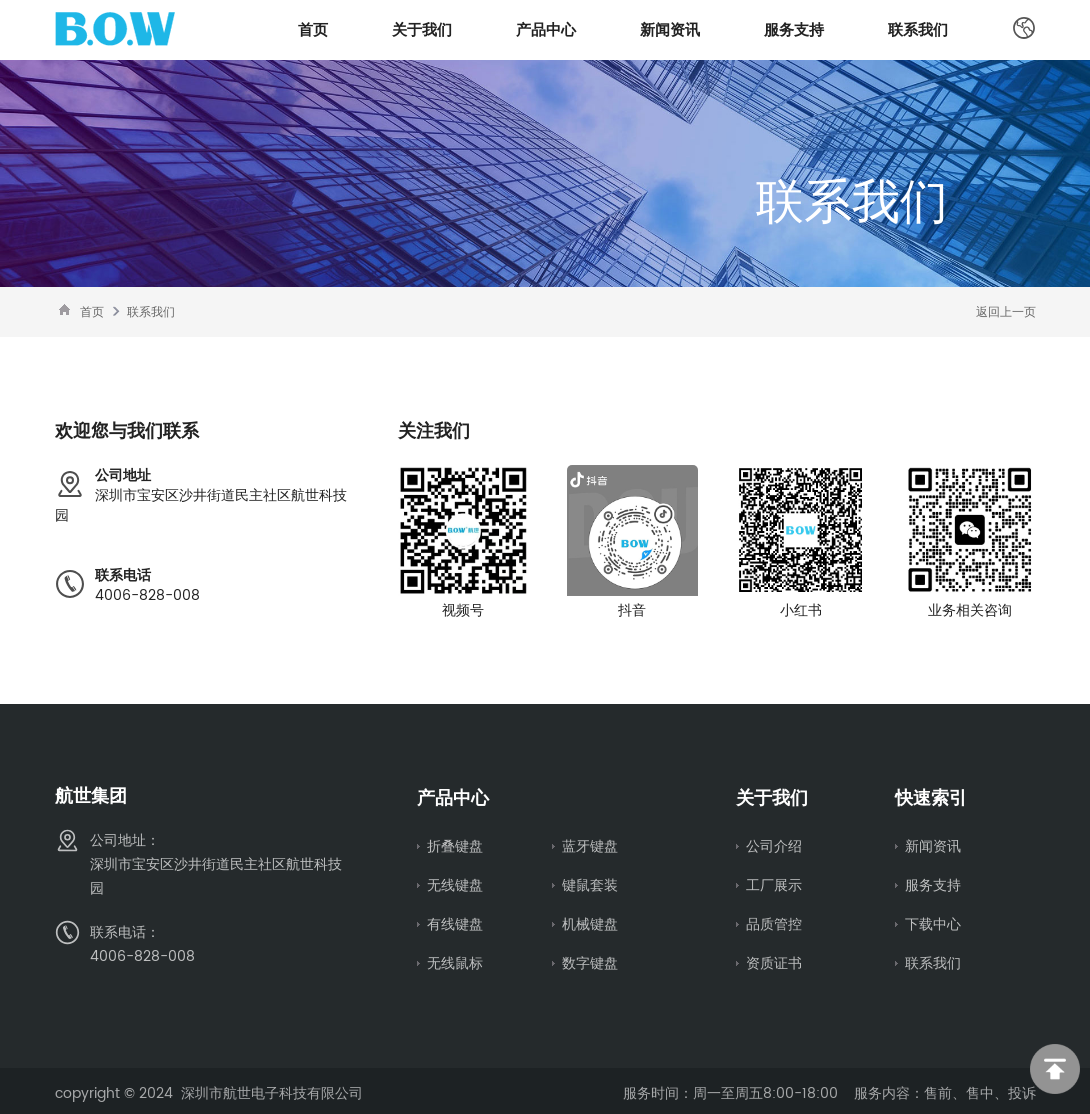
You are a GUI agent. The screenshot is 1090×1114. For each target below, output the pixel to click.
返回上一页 (1006, 311)
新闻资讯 (670, 29)
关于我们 (422, 29)
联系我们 (918, 29)
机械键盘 (590, 922)
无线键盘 (455, 884)
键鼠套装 (590, 884)
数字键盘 (590, 960)
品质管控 (774, 922)
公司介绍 (774, 846)
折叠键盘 (455, 846)
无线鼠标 (455, 960)
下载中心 (933, 922)
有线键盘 (455, 922)
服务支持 (794, 29)
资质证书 (774, 960)
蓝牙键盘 (590, 846)
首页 (313, 29)
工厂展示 (774, 884)
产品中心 (546, 29)
